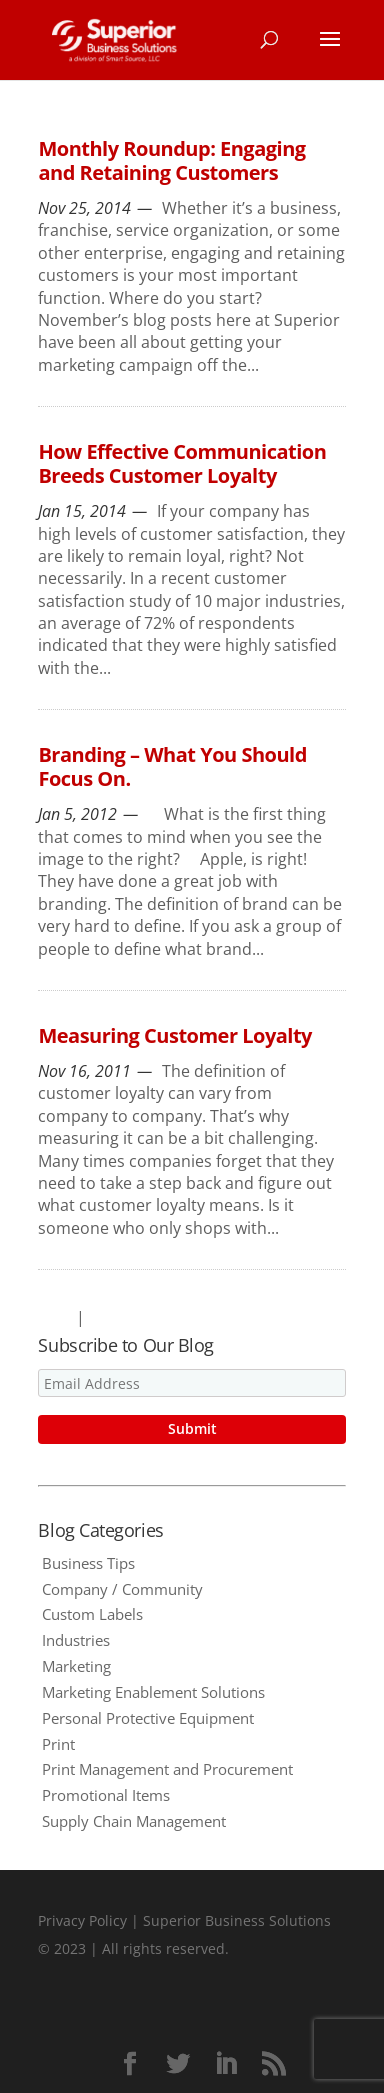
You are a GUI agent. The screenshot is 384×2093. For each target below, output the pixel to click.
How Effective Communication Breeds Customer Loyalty (182, 463)
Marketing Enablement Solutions (153, 1692)
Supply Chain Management (134, 1821)
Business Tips (88, 1563)
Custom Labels (92, 1614)
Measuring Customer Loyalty (175, 1035)
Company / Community (122, 1589)
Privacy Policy (82, 1920)
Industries (76, 1640)
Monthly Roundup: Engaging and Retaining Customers (171, 160)
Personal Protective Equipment (148, 1718)
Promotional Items (106, 1795)
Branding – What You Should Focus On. (172, 766)
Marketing (76, 1666)
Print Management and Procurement (167, 1769)
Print (58, 1744)
